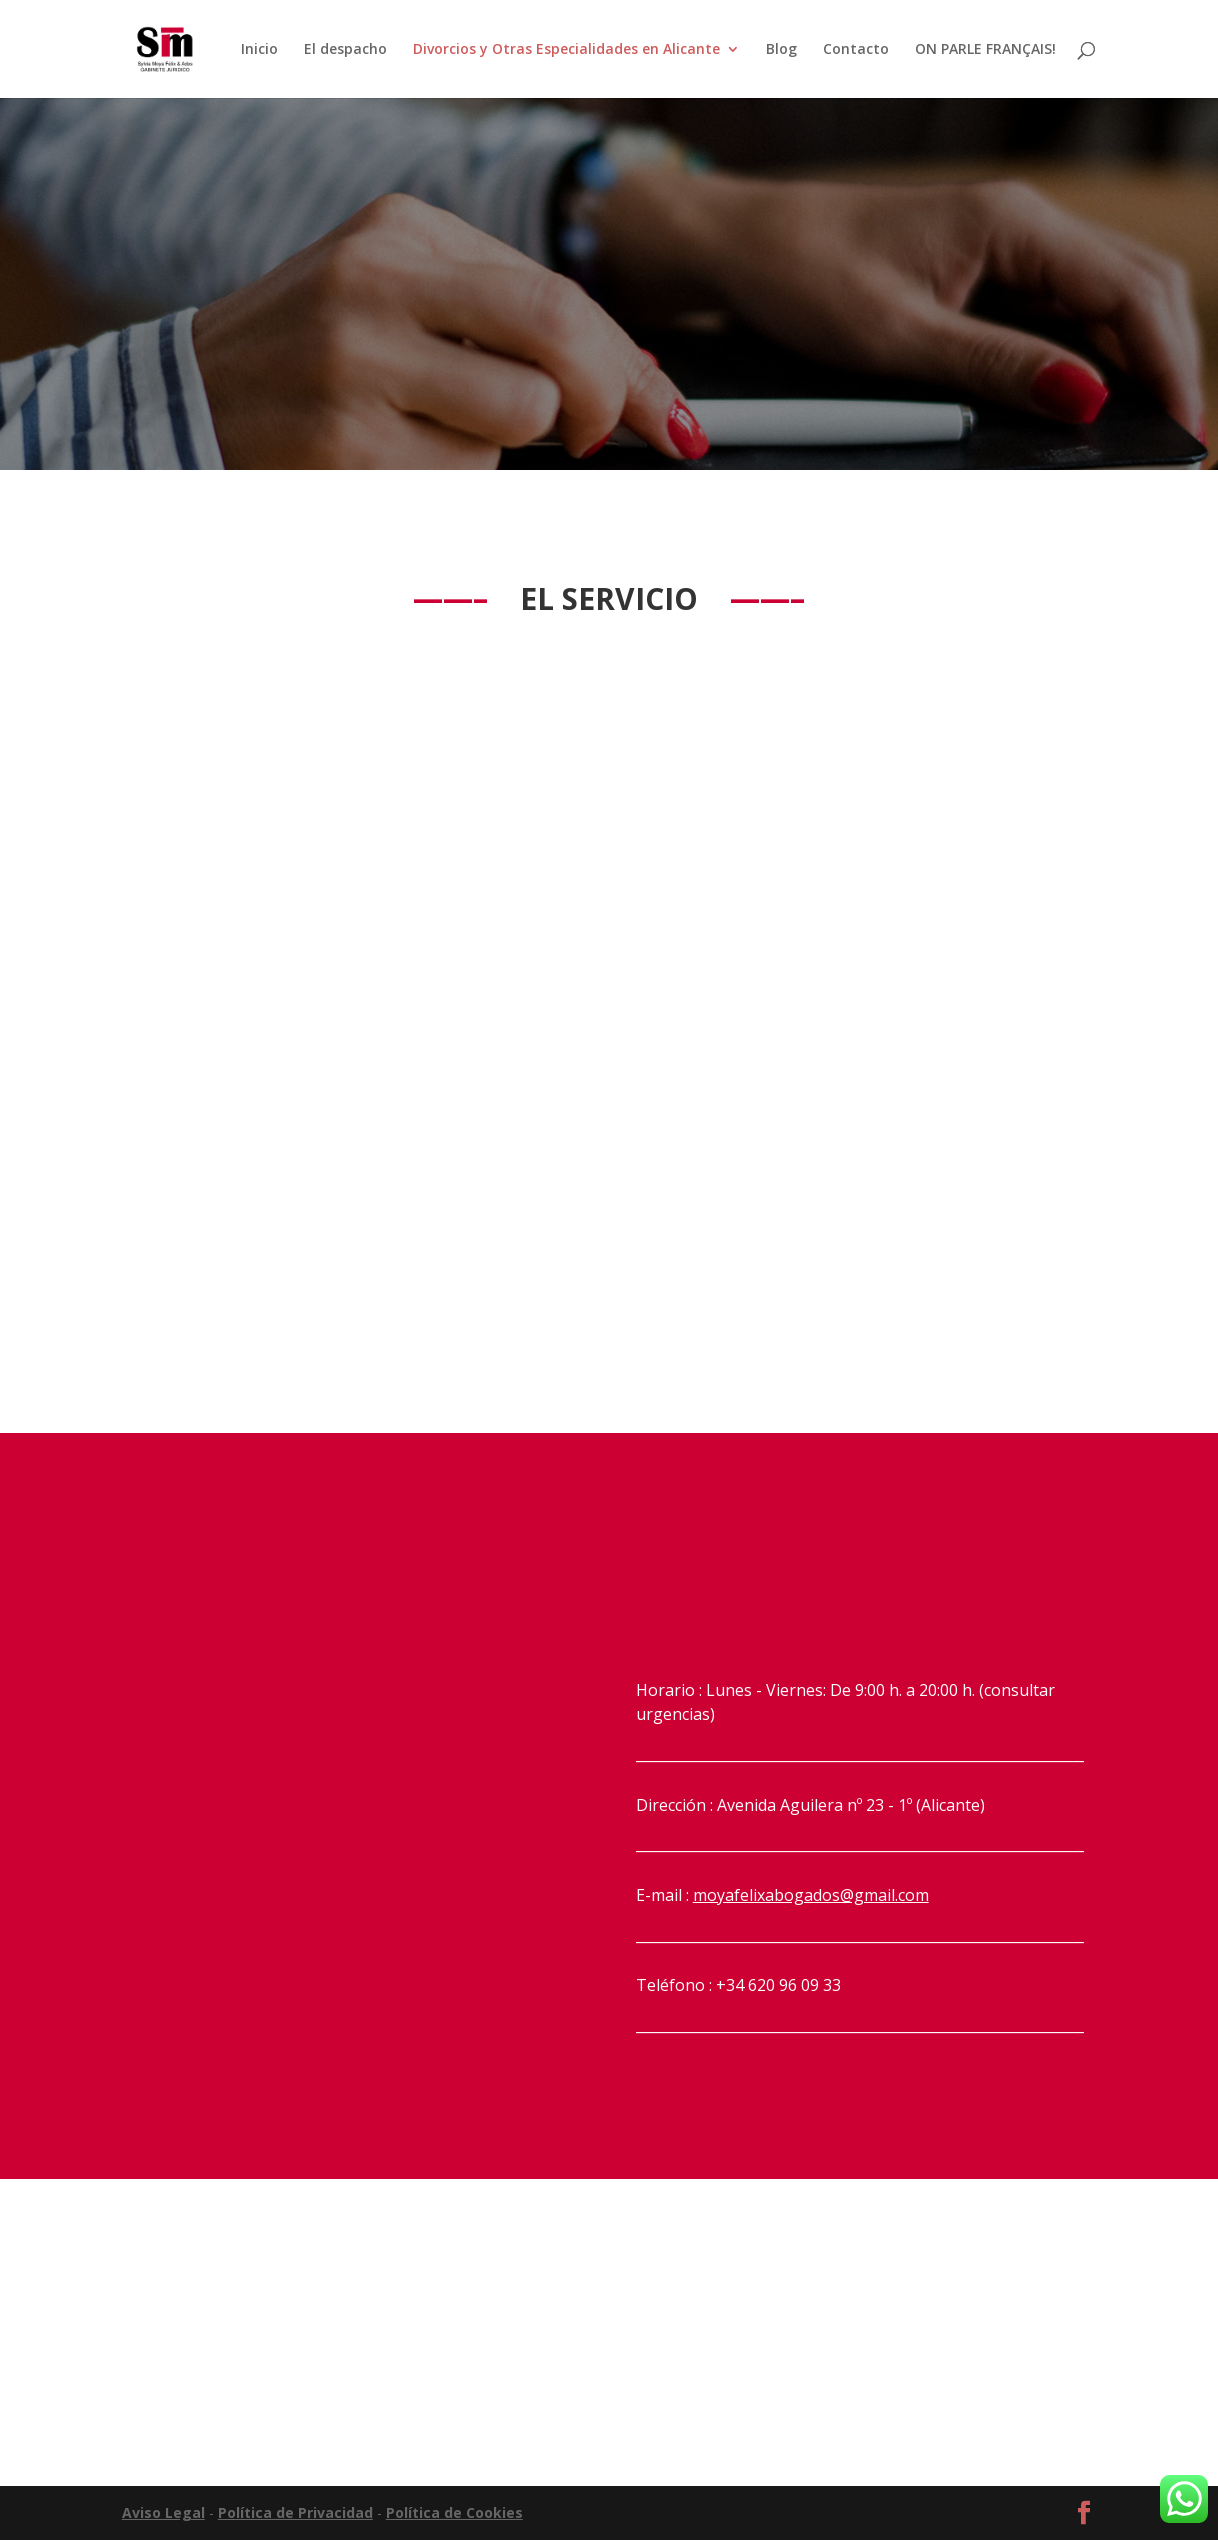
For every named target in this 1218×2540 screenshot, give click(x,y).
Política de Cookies (454, 2512)
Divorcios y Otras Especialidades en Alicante (566, 50)
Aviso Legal (163, 2512)
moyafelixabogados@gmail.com (811, 1895)
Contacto (856, 50)
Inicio (259, 50)
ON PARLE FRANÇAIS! (985, 50)
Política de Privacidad (295, 2512)
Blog (781, 50)
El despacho (345, 50)
